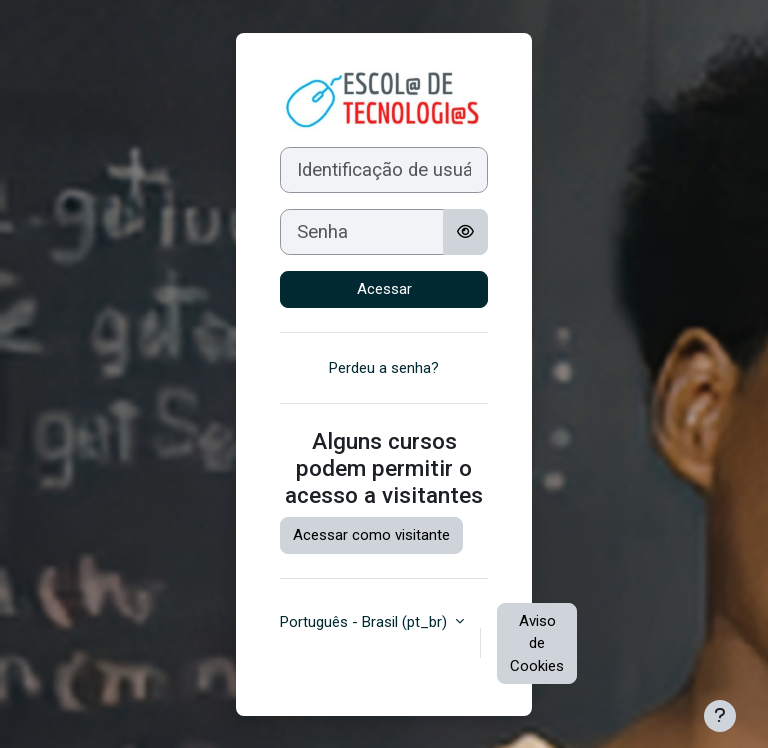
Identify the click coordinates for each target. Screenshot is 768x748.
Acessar (384, 289)
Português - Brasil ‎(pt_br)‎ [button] (365, 622)
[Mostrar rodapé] (720, 716)
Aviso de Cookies (537, 643)
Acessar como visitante (371, 535)
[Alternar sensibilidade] (465, 232)
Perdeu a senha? (384, 368)
